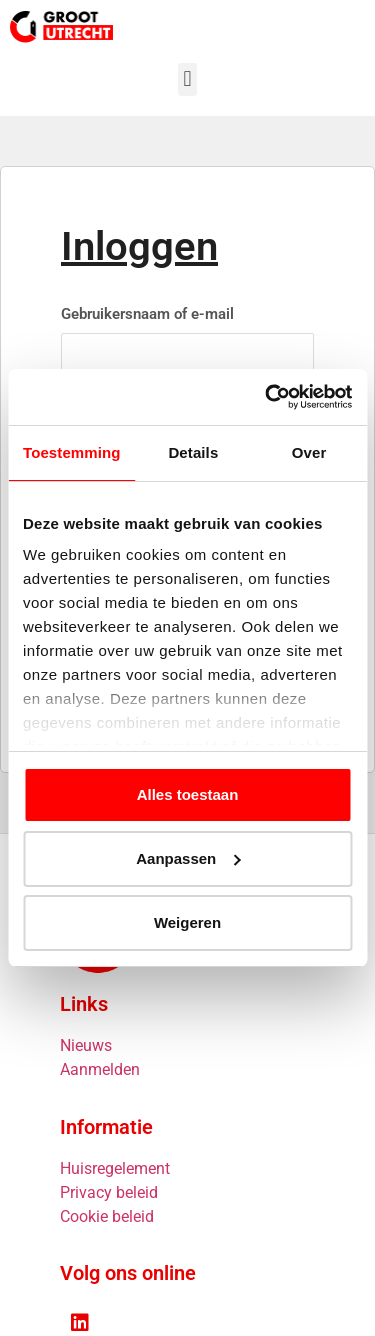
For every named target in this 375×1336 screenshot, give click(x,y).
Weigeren (187, 922)
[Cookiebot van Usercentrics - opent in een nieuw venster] (267, 397)
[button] (187, 79)
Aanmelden (100, 1069)
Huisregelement (115, 1168)
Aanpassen (188, 858)
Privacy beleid (109, 1192)
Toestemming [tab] (72, 452)
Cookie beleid (107, 1216)
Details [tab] (193, 452)
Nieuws (86, 1045)
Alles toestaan (188, 794)
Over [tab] (309, 452)
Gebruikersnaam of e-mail (147, 314)
